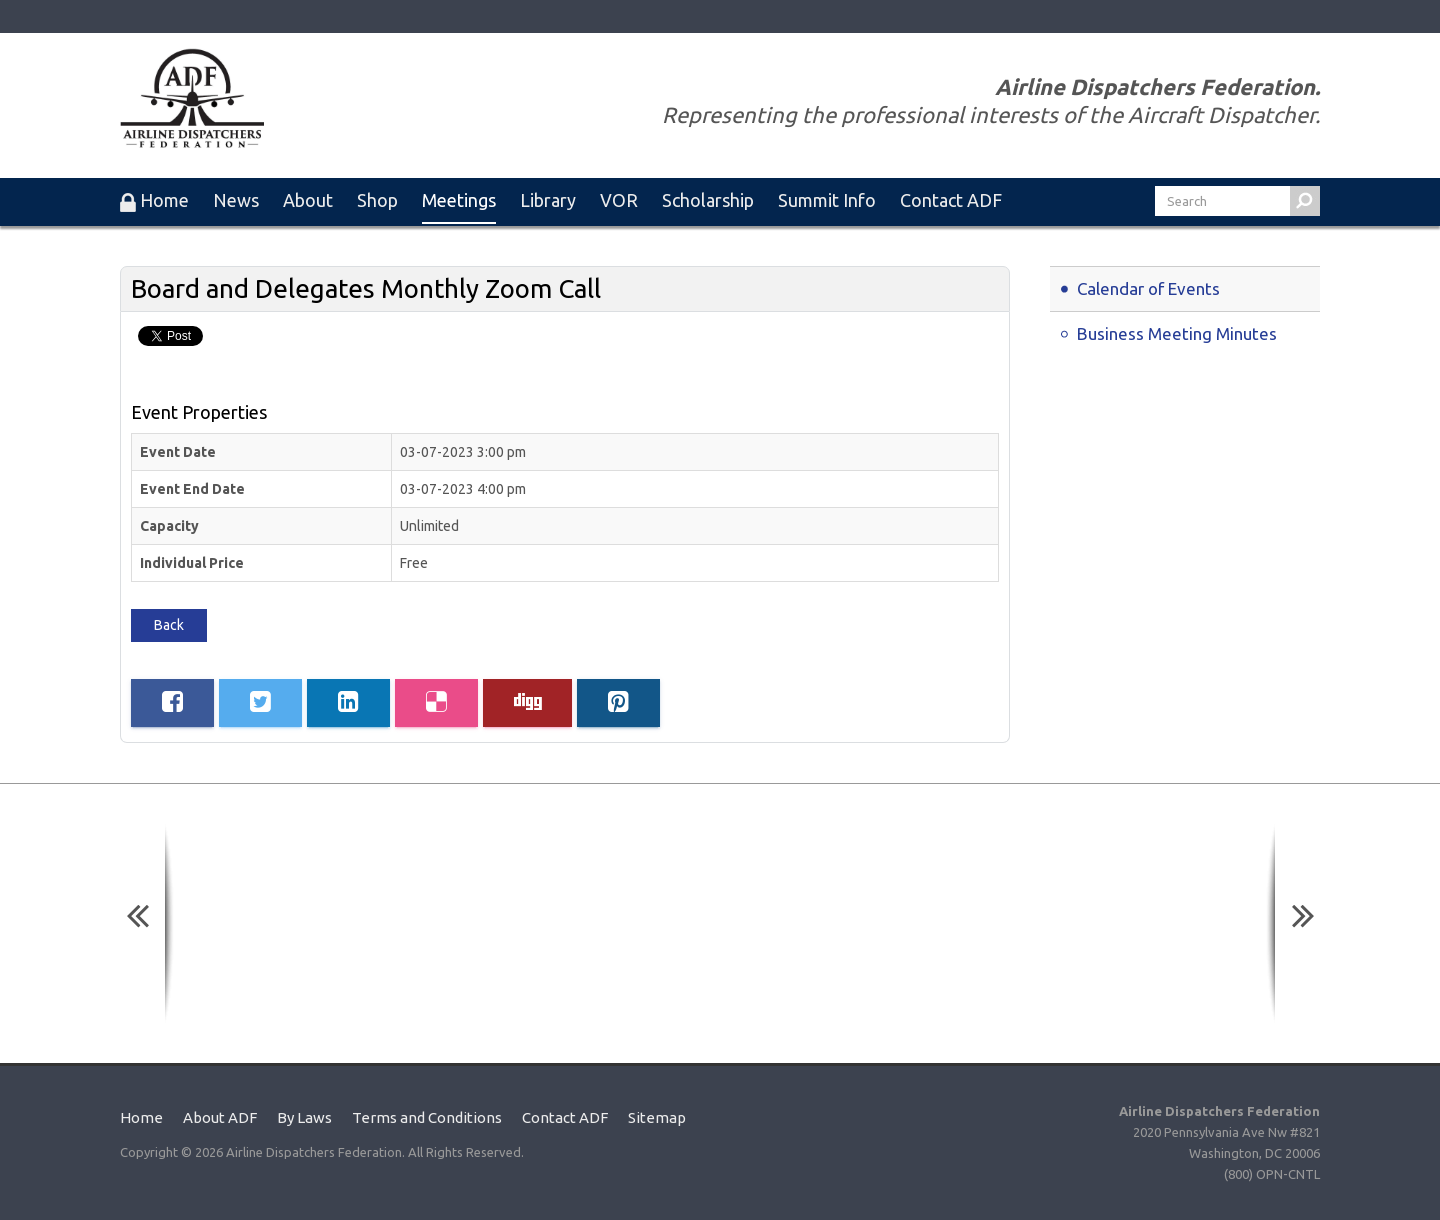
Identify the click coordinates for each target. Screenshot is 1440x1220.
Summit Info (827, 200)
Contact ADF (951, 200)
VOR (619, 200)
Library (548, 200)
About (308, 200)
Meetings (459, 200)
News (236, 200)
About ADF (220, 1117)
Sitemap (657, 1117)
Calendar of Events (1148, 288)
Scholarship (708, 200)
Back (169, 625)
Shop (377, 200)
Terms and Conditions (427, 1117)
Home (141, 1117)
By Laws (304, 1117)
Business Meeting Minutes (1177, 333)
